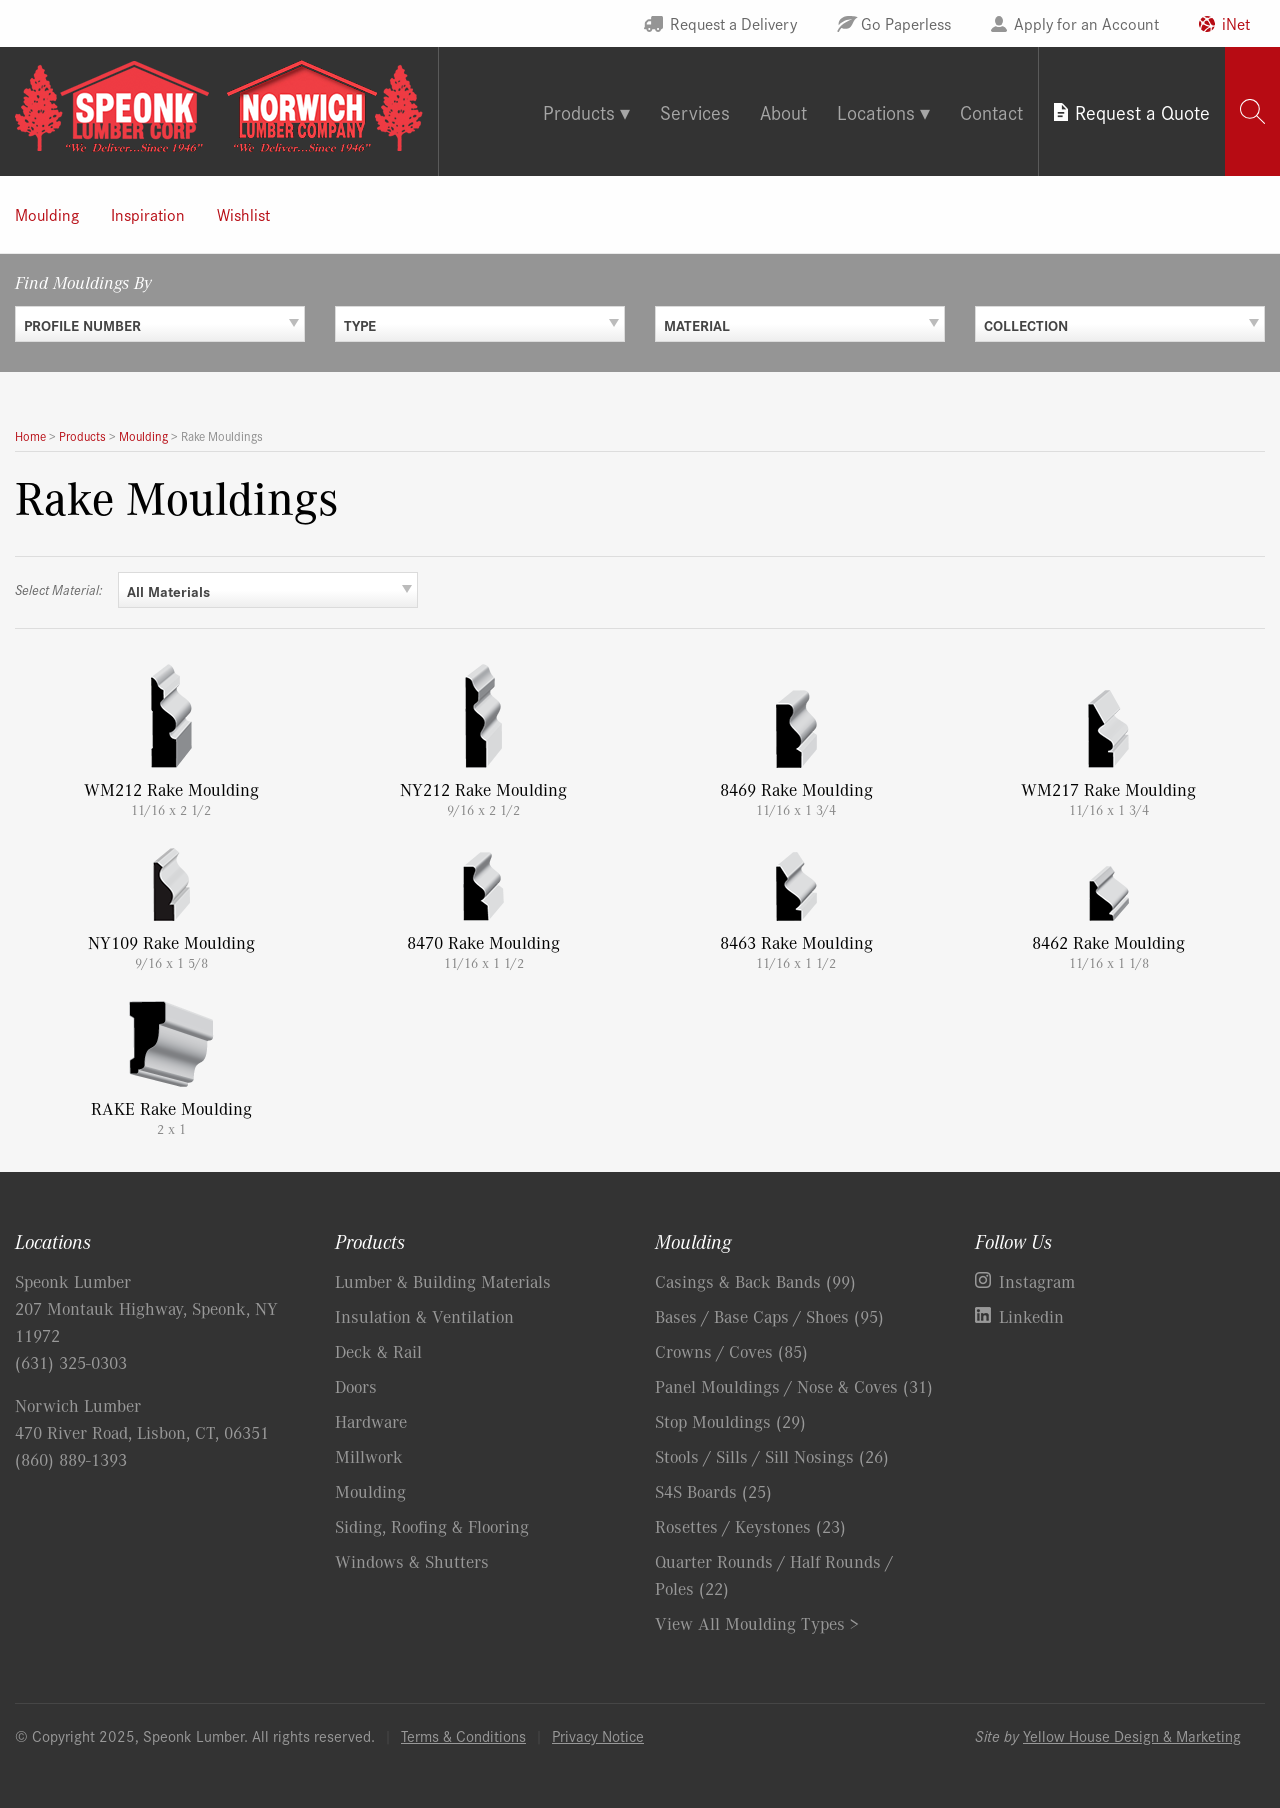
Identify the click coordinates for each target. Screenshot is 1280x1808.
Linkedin (1031, 1316)
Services (695, 111)
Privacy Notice (598, 1735)
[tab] (1252, 111)
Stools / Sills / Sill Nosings (772, 1456)
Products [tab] (579, 111)
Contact (991, 111)
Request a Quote (1142, 111)
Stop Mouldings (730, 1421)
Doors (356, 1386)
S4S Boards (713, 1491)
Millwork (369, 1456)
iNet (1236, 23)
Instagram (1037, 1281)
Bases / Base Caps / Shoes (769, 1316)
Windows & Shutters (412, 1561)
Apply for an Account (1086, 23)
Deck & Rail (378, 1351)
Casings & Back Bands (755, 1281)
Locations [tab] (876, 111)
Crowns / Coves (731, 1351)
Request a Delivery (733, 23)
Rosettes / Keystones (750, 1526)
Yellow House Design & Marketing (1132, 1735)
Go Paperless (906, 23)
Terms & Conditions (463, 1735)
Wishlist (243, 214)
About (783, 111)
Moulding (47, 214)
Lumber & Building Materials (443, 1281)
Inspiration (148, 214)
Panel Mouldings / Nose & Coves (794, 1386)
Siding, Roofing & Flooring (432, 1526)
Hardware (371, 1421)
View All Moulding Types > (757, 1623)
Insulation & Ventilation (424, 1316)
